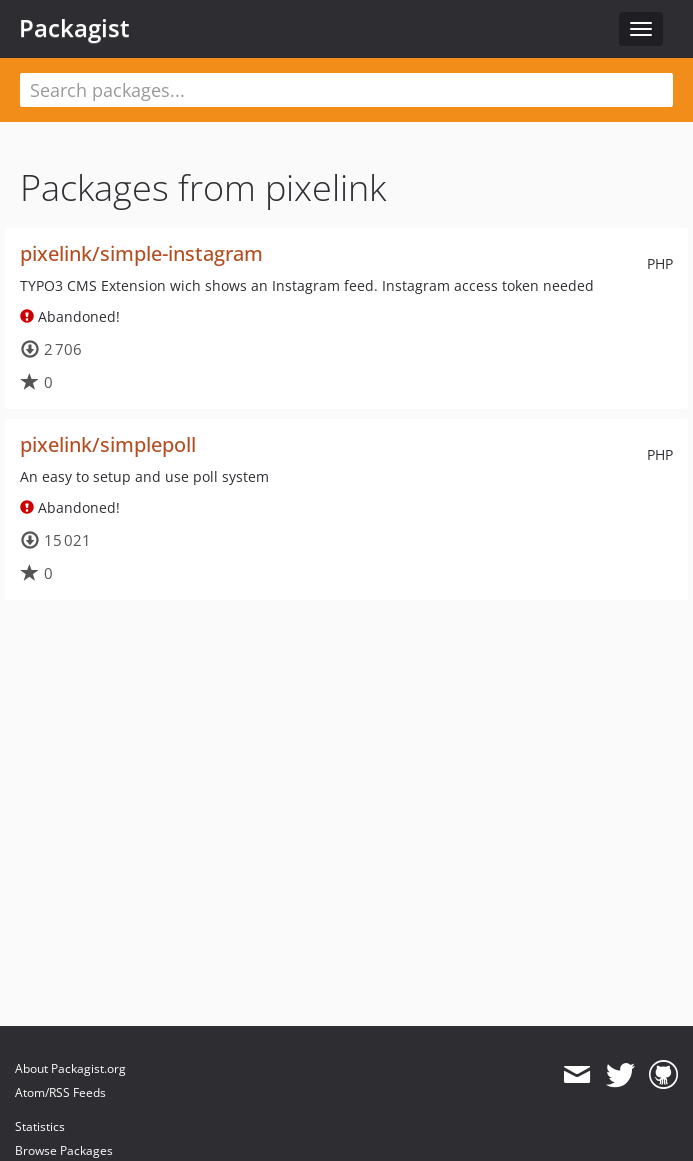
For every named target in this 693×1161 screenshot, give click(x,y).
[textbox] (346, 90)
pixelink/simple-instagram (141, 253)
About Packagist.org (70, 1068)
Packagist (74, 28)
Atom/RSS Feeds (60, 1092)
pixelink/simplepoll (108, 444)
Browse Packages (64, 1150)
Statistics (40, 1126)
